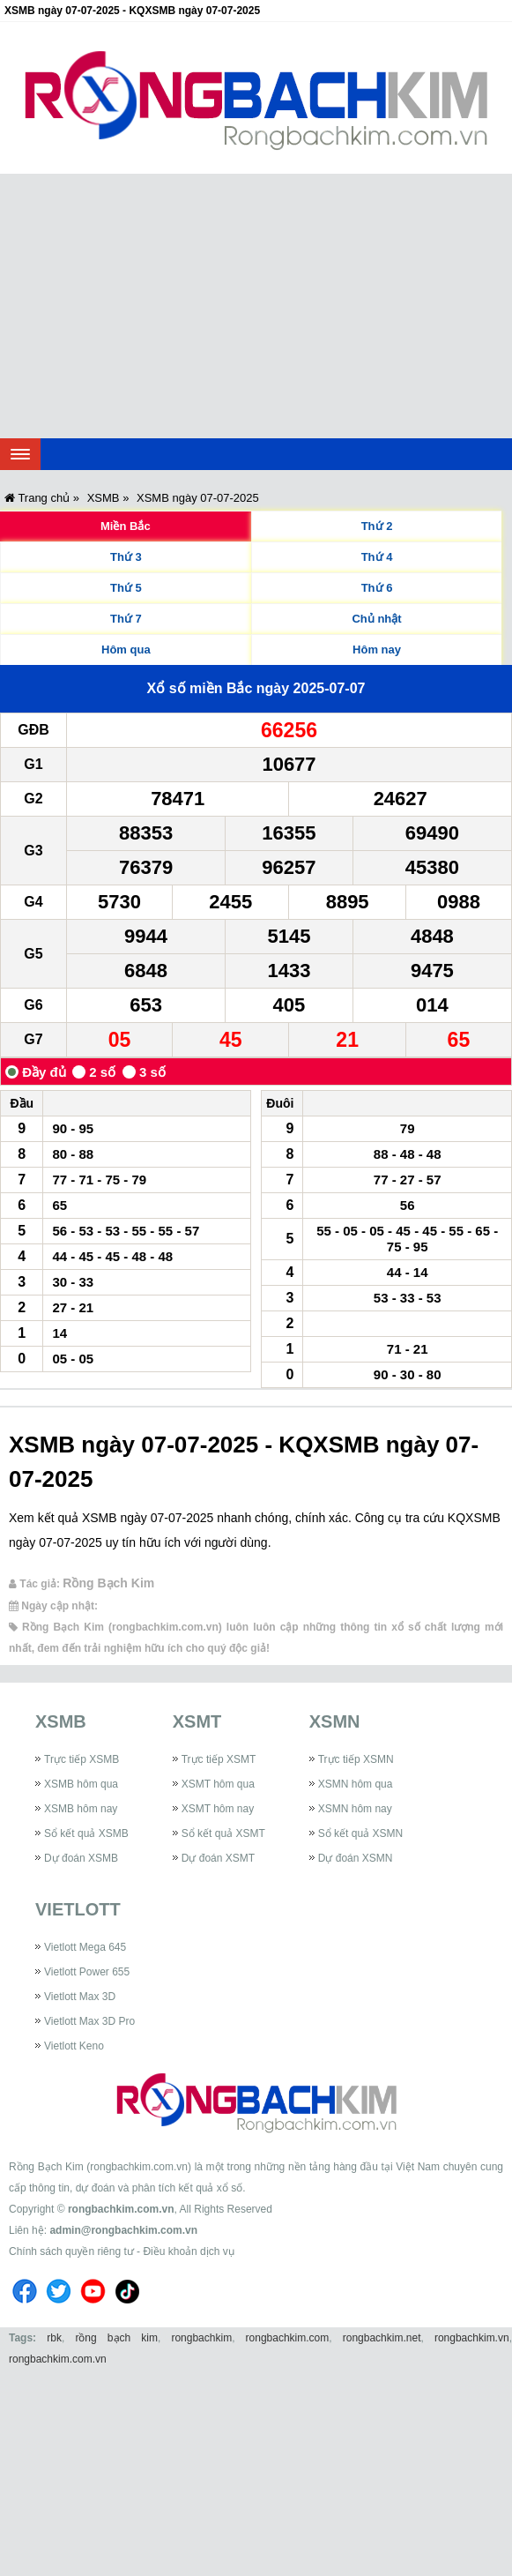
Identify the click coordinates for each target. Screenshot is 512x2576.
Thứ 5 (126, 587)
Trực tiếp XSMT (219, 1759)
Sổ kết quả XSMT (223, 1833)
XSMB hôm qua (81, 1784)
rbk (54, 2338)
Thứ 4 (377, 557)
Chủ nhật (376, 618)
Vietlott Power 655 (87, 1972)
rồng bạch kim (116, 2338)
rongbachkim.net (382, 2338)
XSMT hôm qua (218, 1784)
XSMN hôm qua (355, 1784)
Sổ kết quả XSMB (86, 1833)
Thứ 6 (377, 587)
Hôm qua (126, 649)
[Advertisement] (256, 306)
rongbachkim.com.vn (121, 2209)
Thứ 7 (126, 618)
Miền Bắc (125, 526)
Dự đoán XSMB (81, 1858)
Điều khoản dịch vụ (188, 2251)
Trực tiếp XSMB (81, 1759)
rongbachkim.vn (471, 2338)
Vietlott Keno (74, 2046)
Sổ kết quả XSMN (360, 1833)
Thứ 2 (377, 526)
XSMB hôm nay (80, 1809)
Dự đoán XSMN (355, 1858)
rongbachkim (201, 2338)
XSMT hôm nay (218, 1809)
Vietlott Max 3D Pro (89, 2021)
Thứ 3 (126, 557)
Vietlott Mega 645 (85, 1947)
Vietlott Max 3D (79, 1996)
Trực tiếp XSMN (356, 1759)
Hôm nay (376, 649)
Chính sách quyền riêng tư (71, 2251)
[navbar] (20, 454)
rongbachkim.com (288, 2338)
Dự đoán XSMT (218, 1858)
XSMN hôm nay (355, 1809)
